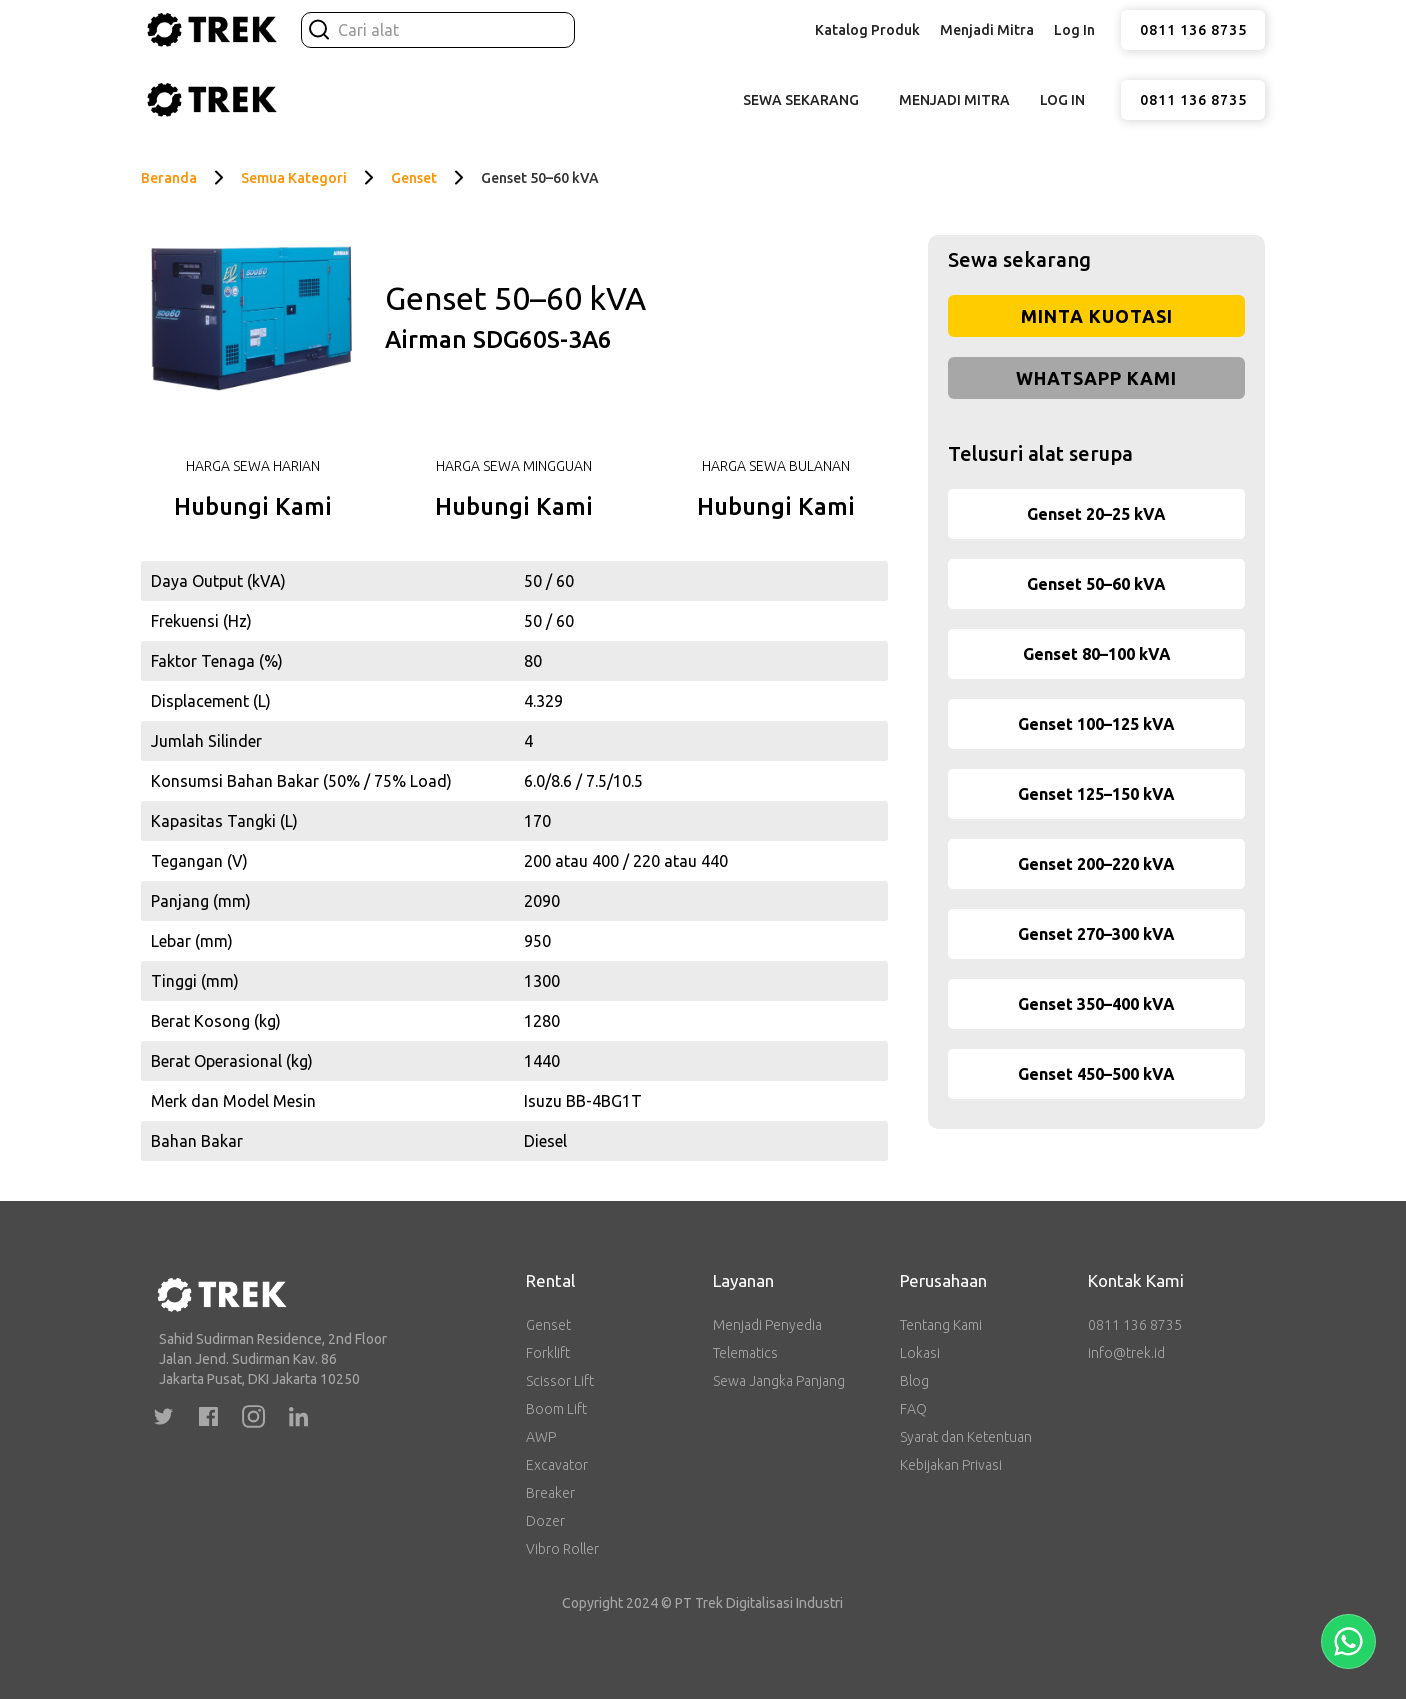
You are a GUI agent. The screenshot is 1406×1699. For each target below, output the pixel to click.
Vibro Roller (562, 1549)
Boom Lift (556, 1409)
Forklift (548, 1353)
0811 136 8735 (1193, 30)
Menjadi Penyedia (767, 1325)
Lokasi (920, 1353)
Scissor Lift (560, 1381)
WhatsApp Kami (1096, 378)
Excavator (557, 1465)
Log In (1074, 30)
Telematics (745, 1353)
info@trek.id (1126, 1353)
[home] (211, 30)
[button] (867, 30)
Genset (548, 1325)
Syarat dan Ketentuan (966, 1437)
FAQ (913, 1409)
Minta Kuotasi (1097, 316)
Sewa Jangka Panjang (779, 1381)
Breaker (550, 1493)
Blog (914, 1381)
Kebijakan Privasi (951, 1465)
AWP (541, 1437)
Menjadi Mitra (987, 30)
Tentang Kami (941, 1325)
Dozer (545, 1521)
